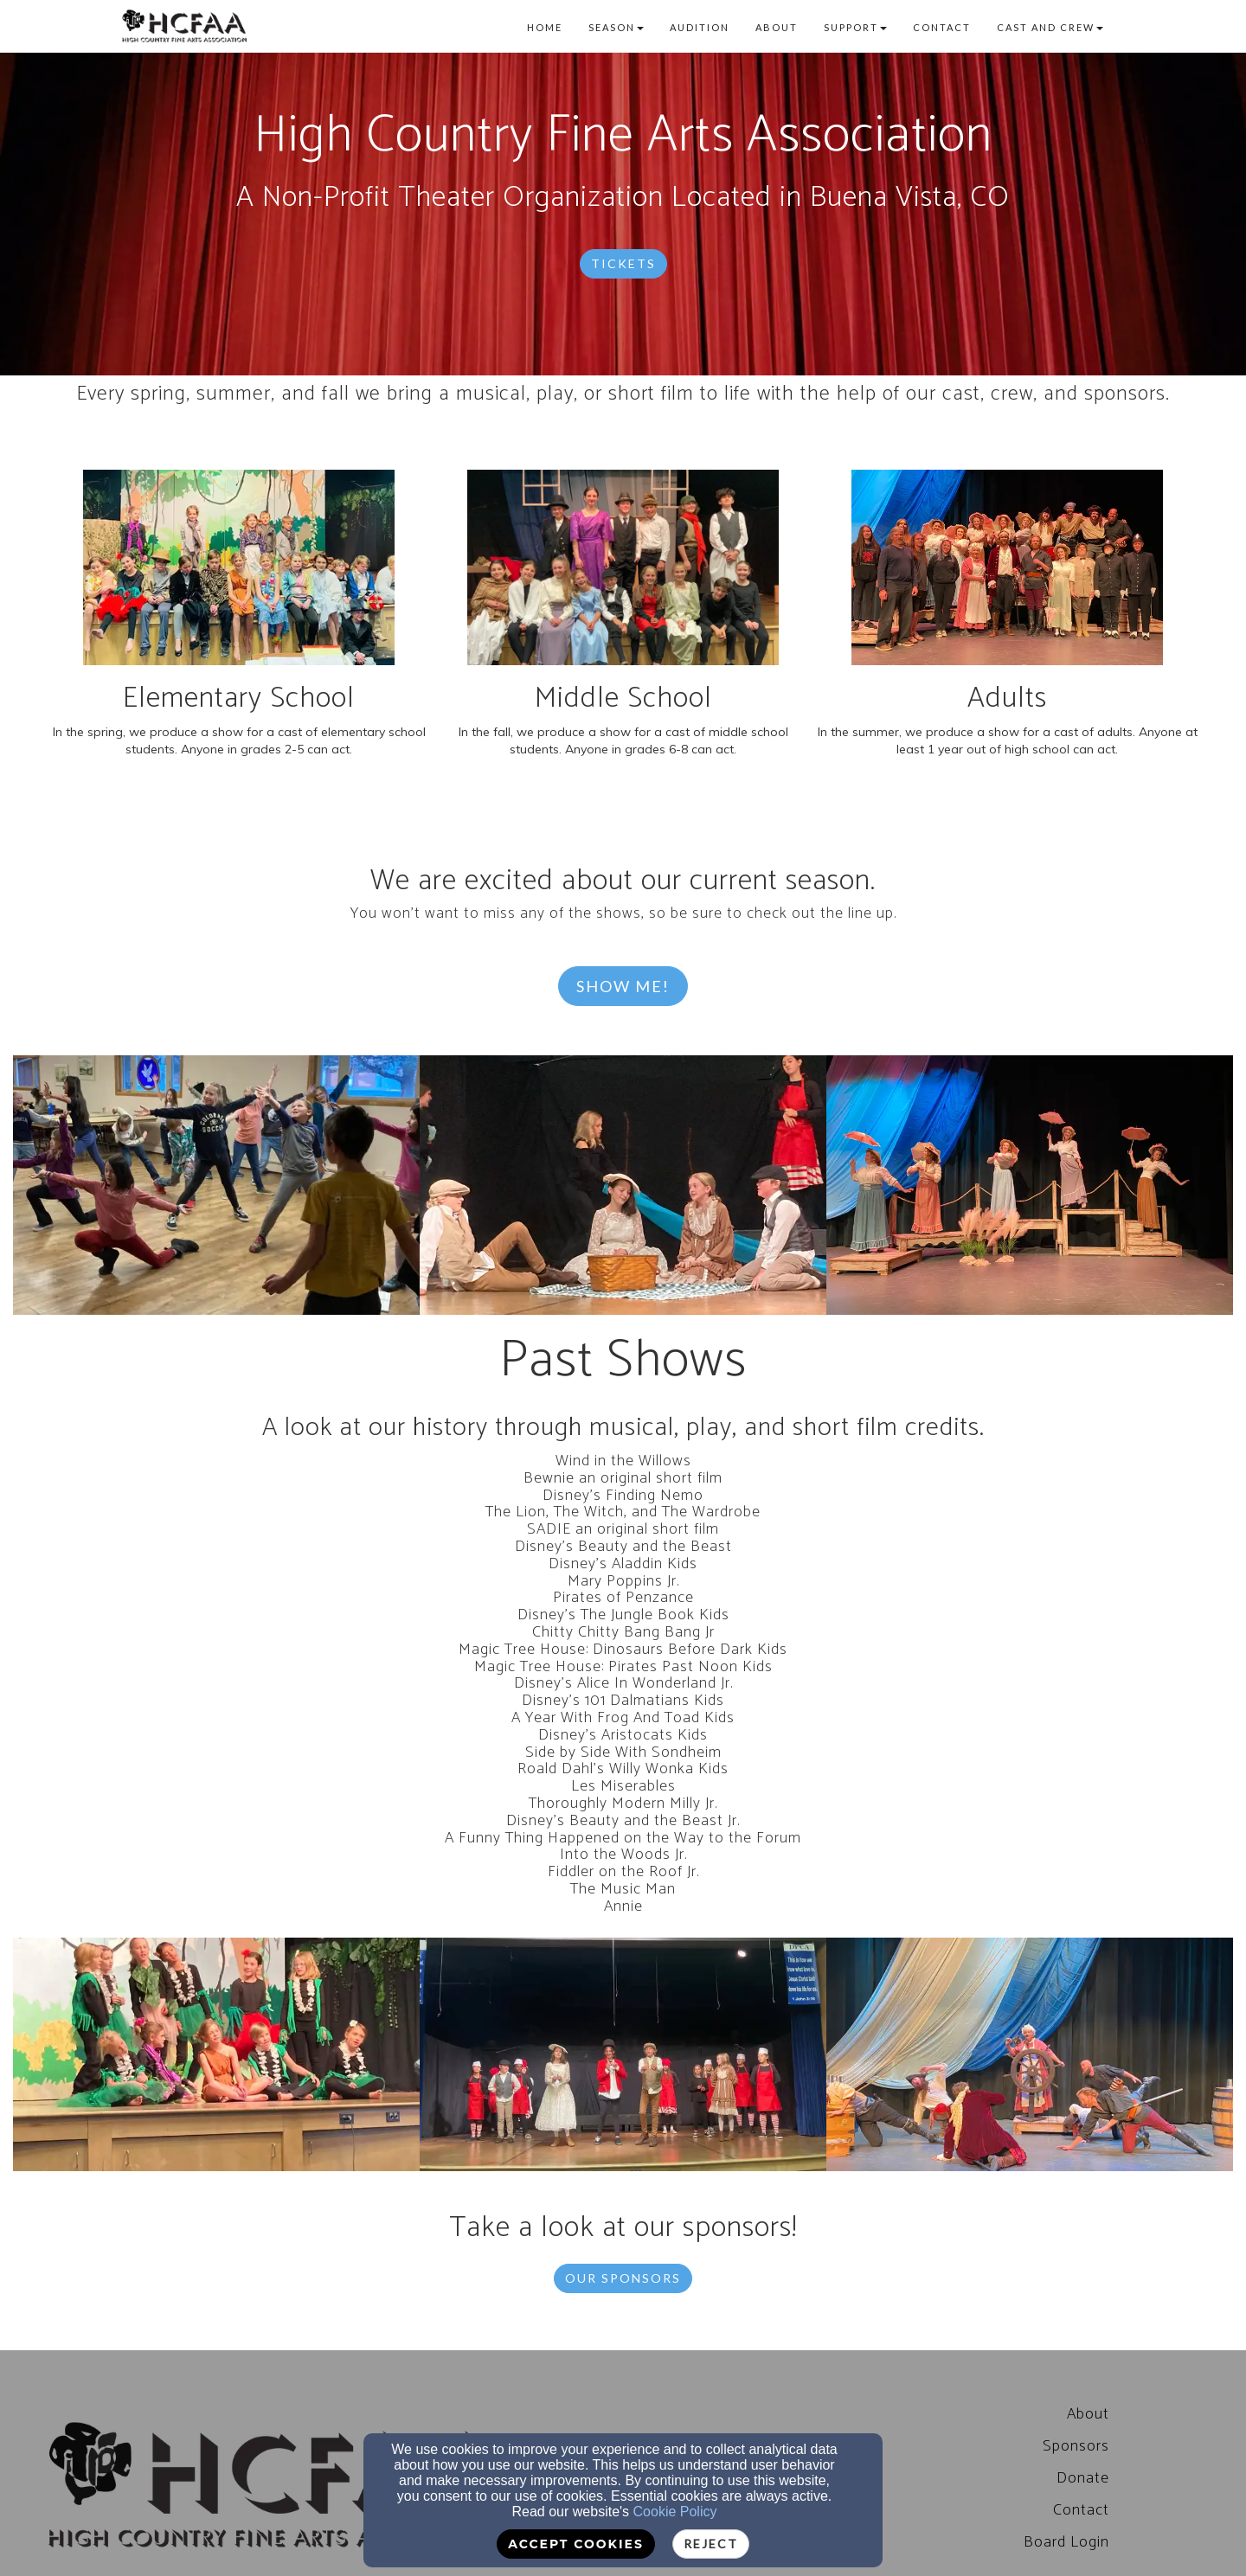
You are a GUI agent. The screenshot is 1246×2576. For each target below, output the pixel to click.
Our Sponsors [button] (623, 2278)
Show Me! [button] (623, 986)
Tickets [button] (623, 263)
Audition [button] (699, 27)
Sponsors (1076, 2446)
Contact (1081, 2510)
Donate (1083, 2478)
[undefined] (216, 1185)
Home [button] (544, 27)
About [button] (776, 27)
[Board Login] (1066, 2542)
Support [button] (855, 27)
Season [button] (616, 27)
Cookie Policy (675, 2511)
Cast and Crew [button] (1050, 27)
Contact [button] (942, 27)
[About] (1088, 2414)
